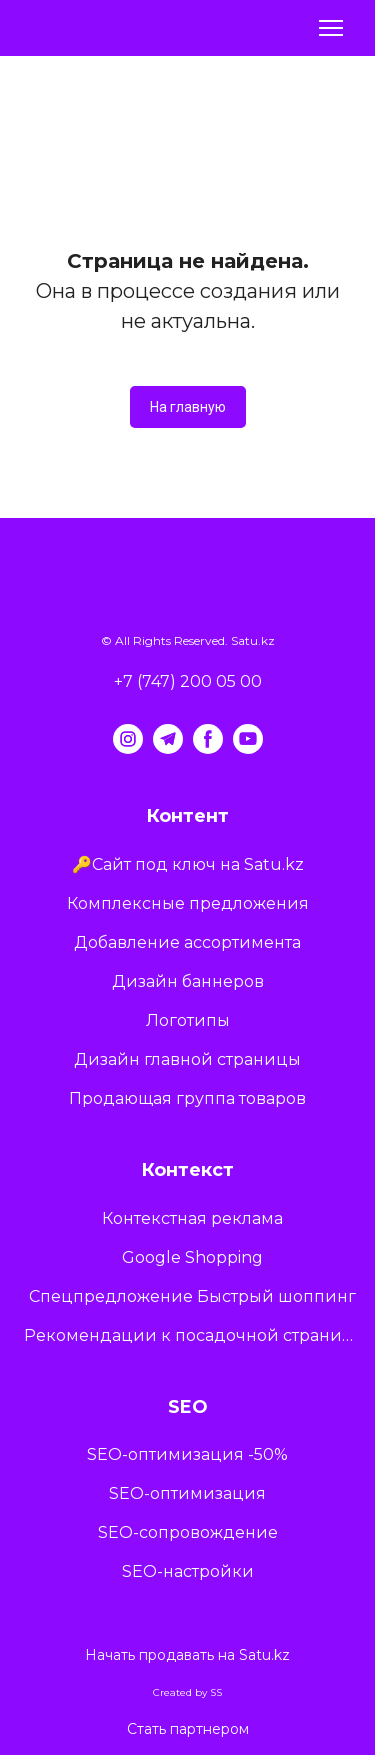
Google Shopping (192, 1257)
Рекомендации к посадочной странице (192, 1335)
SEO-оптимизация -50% (187, 1454)
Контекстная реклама (192, 1218)
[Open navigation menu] (331, 28)
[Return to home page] (78, 28)
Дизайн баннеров (188, 981)
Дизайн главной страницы (187, 1059)
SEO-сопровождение (188, 1532)
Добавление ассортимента (187, 942)
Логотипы (188, 1020)
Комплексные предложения (188, 903)
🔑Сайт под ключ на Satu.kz (188, 864)
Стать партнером (188, 1729)
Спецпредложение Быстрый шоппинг (192, 1296)
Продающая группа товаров (187, 1098)
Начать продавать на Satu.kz (187, 1655)
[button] (188, 407)
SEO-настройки (188, 1571)
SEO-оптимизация (187, 1493)
